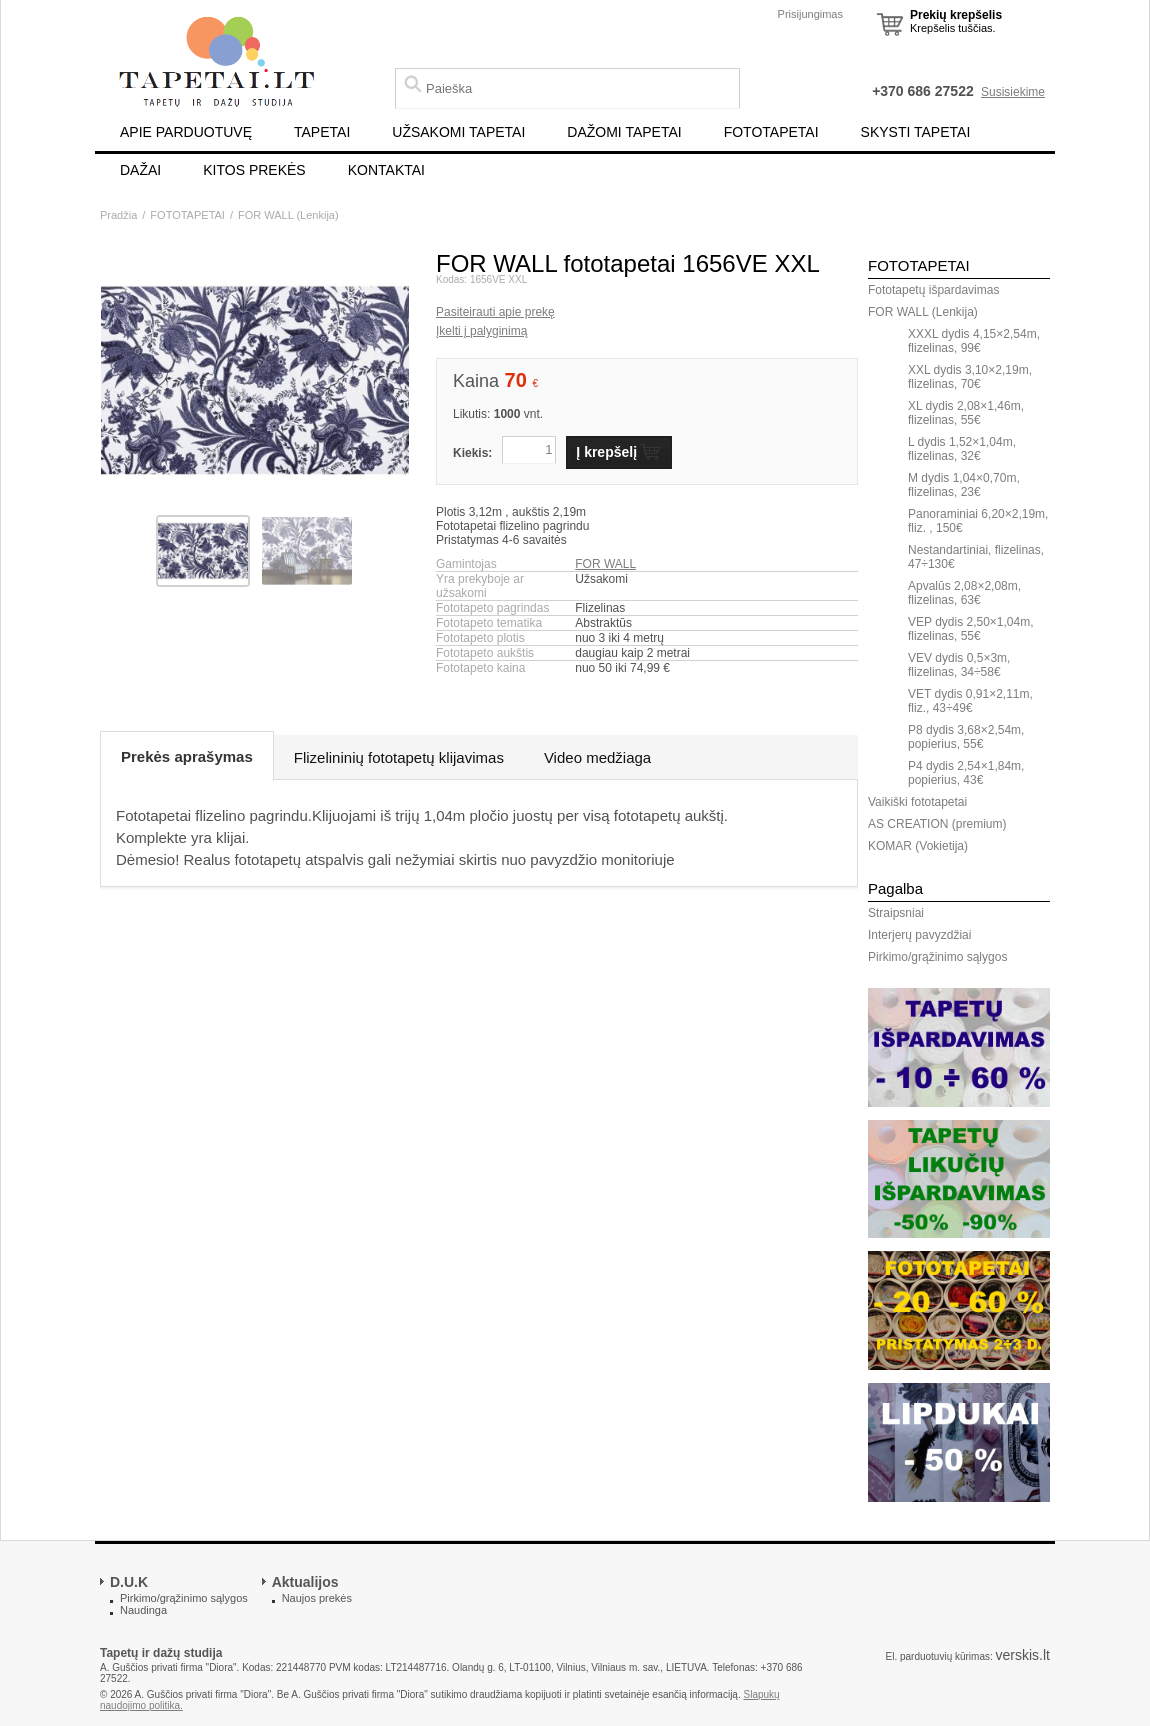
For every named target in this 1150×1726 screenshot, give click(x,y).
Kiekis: (472, 453)
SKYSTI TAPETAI (916, 132)
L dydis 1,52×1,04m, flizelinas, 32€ (962, 449)
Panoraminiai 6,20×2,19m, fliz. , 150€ (978, 521)
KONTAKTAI (386, 170)
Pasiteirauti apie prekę (495, 312)
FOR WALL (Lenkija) (288, 215)
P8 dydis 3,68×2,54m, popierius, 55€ (966, 737)
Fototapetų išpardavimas (933, 290)
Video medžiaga (597, 757)
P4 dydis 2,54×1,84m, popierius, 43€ (966, 773)
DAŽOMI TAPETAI (624, 132)
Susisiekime (1013, 92)
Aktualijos (305, 1582)
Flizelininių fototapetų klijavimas (399, 757)
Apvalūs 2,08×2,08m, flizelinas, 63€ (964, 593)
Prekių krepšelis (956, 15)
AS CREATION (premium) (937, 824)
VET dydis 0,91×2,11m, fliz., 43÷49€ (970, 701)
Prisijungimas (810, 14)
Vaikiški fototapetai (917, 802)
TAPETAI (322, 132)
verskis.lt (1023, 1655)
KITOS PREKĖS (254, 170)
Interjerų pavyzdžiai (919, 935)
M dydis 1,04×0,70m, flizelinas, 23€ (964, 485)
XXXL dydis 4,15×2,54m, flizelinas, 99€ (974, 341)
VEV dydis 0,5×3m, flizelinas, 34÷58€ (959, 665)
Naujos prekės (317, 1598)
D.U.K (129, 1582)
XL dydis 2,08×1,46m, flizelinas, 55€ (966, 413)
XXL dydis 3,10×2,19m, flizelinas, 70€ (970, 377)
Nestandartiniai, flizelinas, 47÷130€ (976, 557)
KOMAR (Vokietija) (918, 846)
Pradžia (118, 215)
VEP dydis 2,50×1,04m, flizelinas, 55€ (971, 629)
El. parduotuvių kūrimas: (938, 1656)
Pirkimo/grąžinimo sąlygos (937, 957)
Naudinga (143, 1610)
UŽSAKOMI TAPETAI (458, 132)
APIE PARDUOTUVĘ (186, 132)
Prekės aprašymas (187, 756)
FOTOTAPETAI (771, 132)
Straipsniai (896, 913)
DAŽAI (140, 170)
